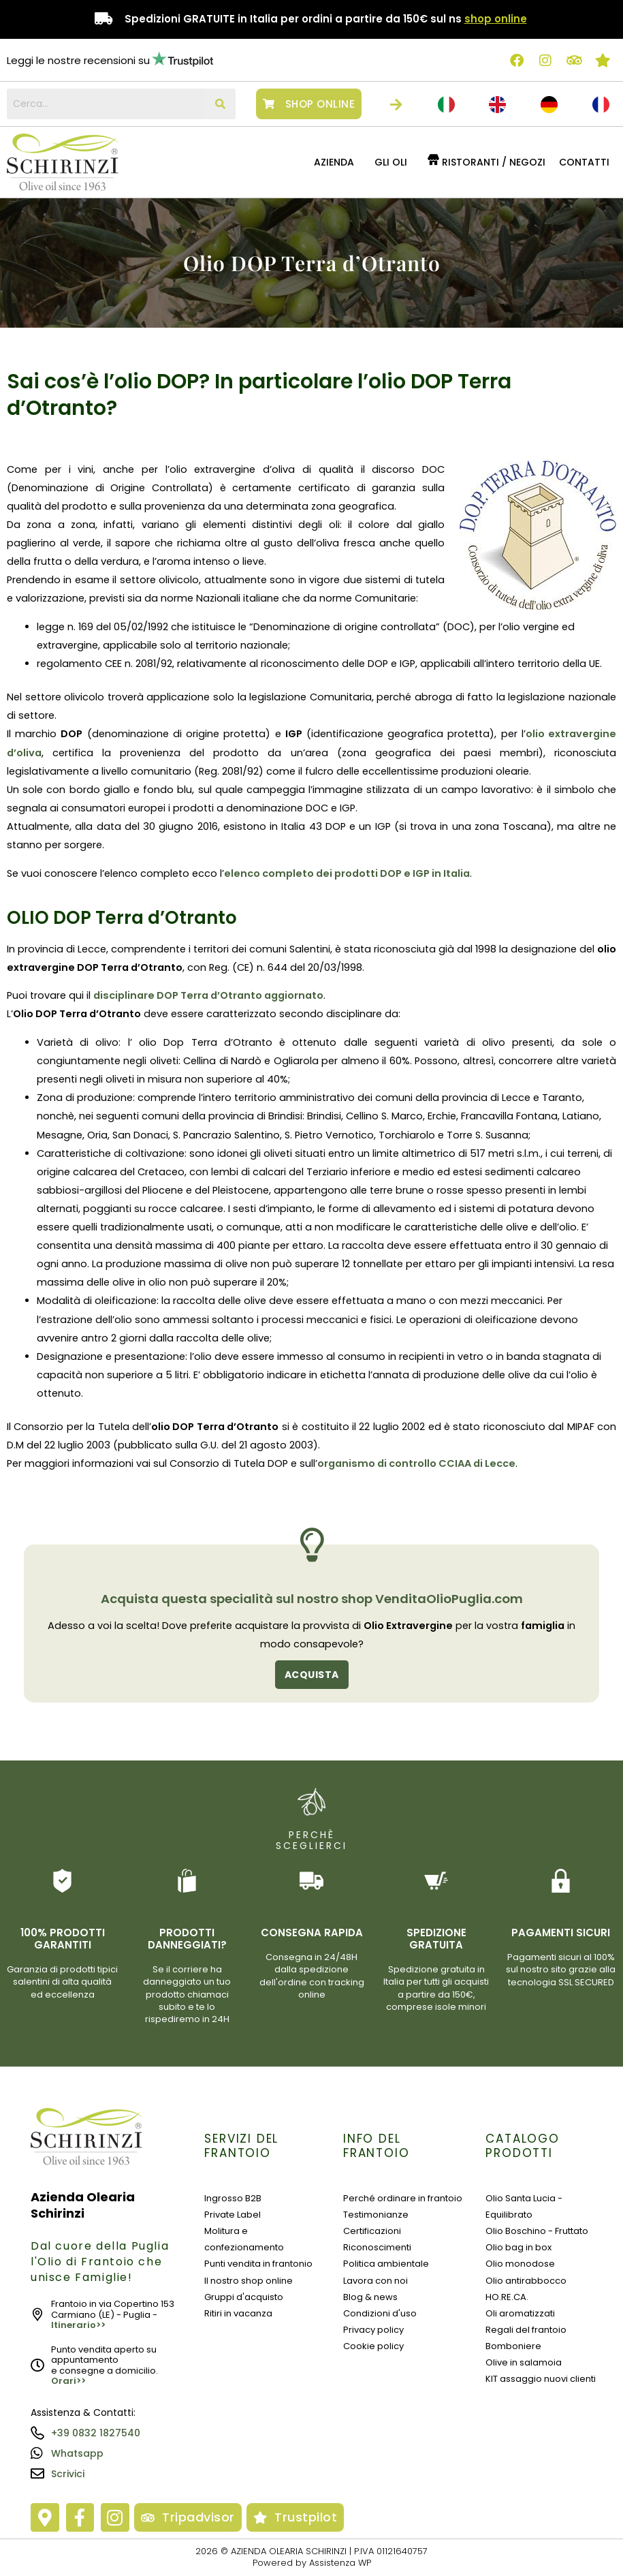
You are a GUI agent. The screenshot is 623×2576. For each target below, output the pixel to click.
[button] (337, 162)
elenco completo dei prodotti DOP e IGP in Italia (347, 873)
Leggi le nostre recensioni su (78, 60)
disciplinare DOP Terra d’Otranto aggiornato (208, 995)
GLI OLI (390, 162)
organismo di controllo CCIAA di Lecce (416, 1463)
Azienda (334, 162)
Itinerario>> (78, 2325)
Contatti (584, 162)
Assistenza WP (340, 2562)
